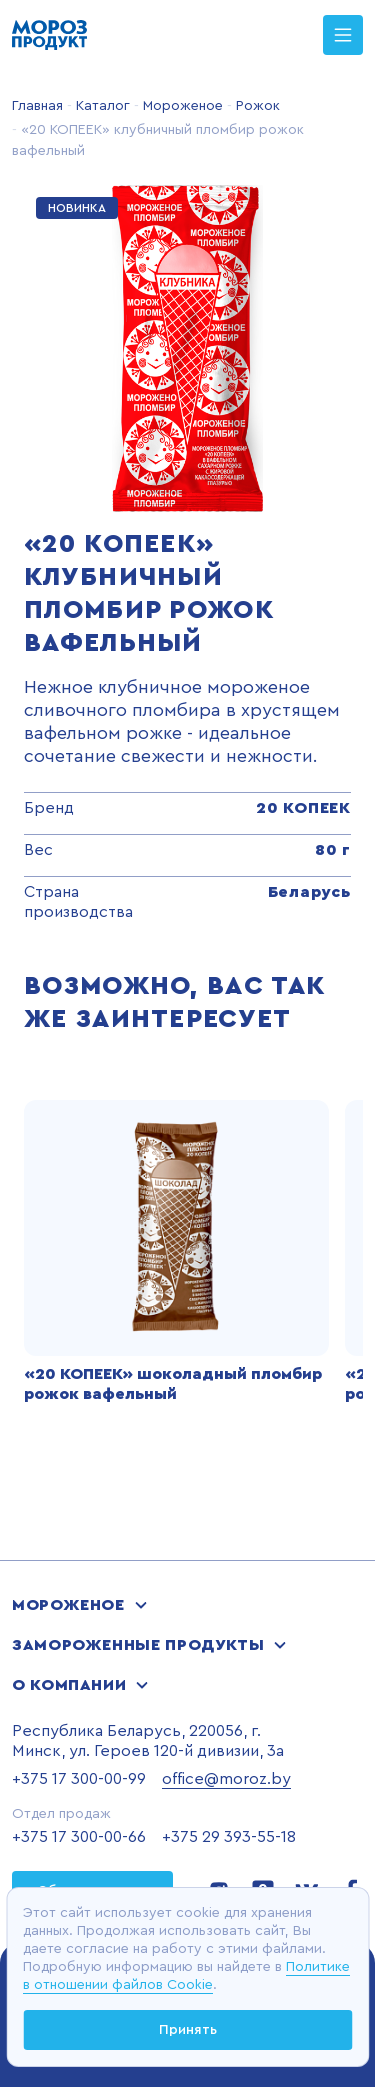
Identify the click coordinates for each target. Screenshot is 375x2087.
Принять (188, 2030)
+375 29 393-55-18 (229, 1837)
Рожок (256, 106)
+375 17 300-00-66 (79, 1837)
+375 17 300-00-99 (79, 1779)
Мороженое (181, 106)
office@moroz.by (226, 1779)
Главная (37, 106)
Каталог (101, 106)
